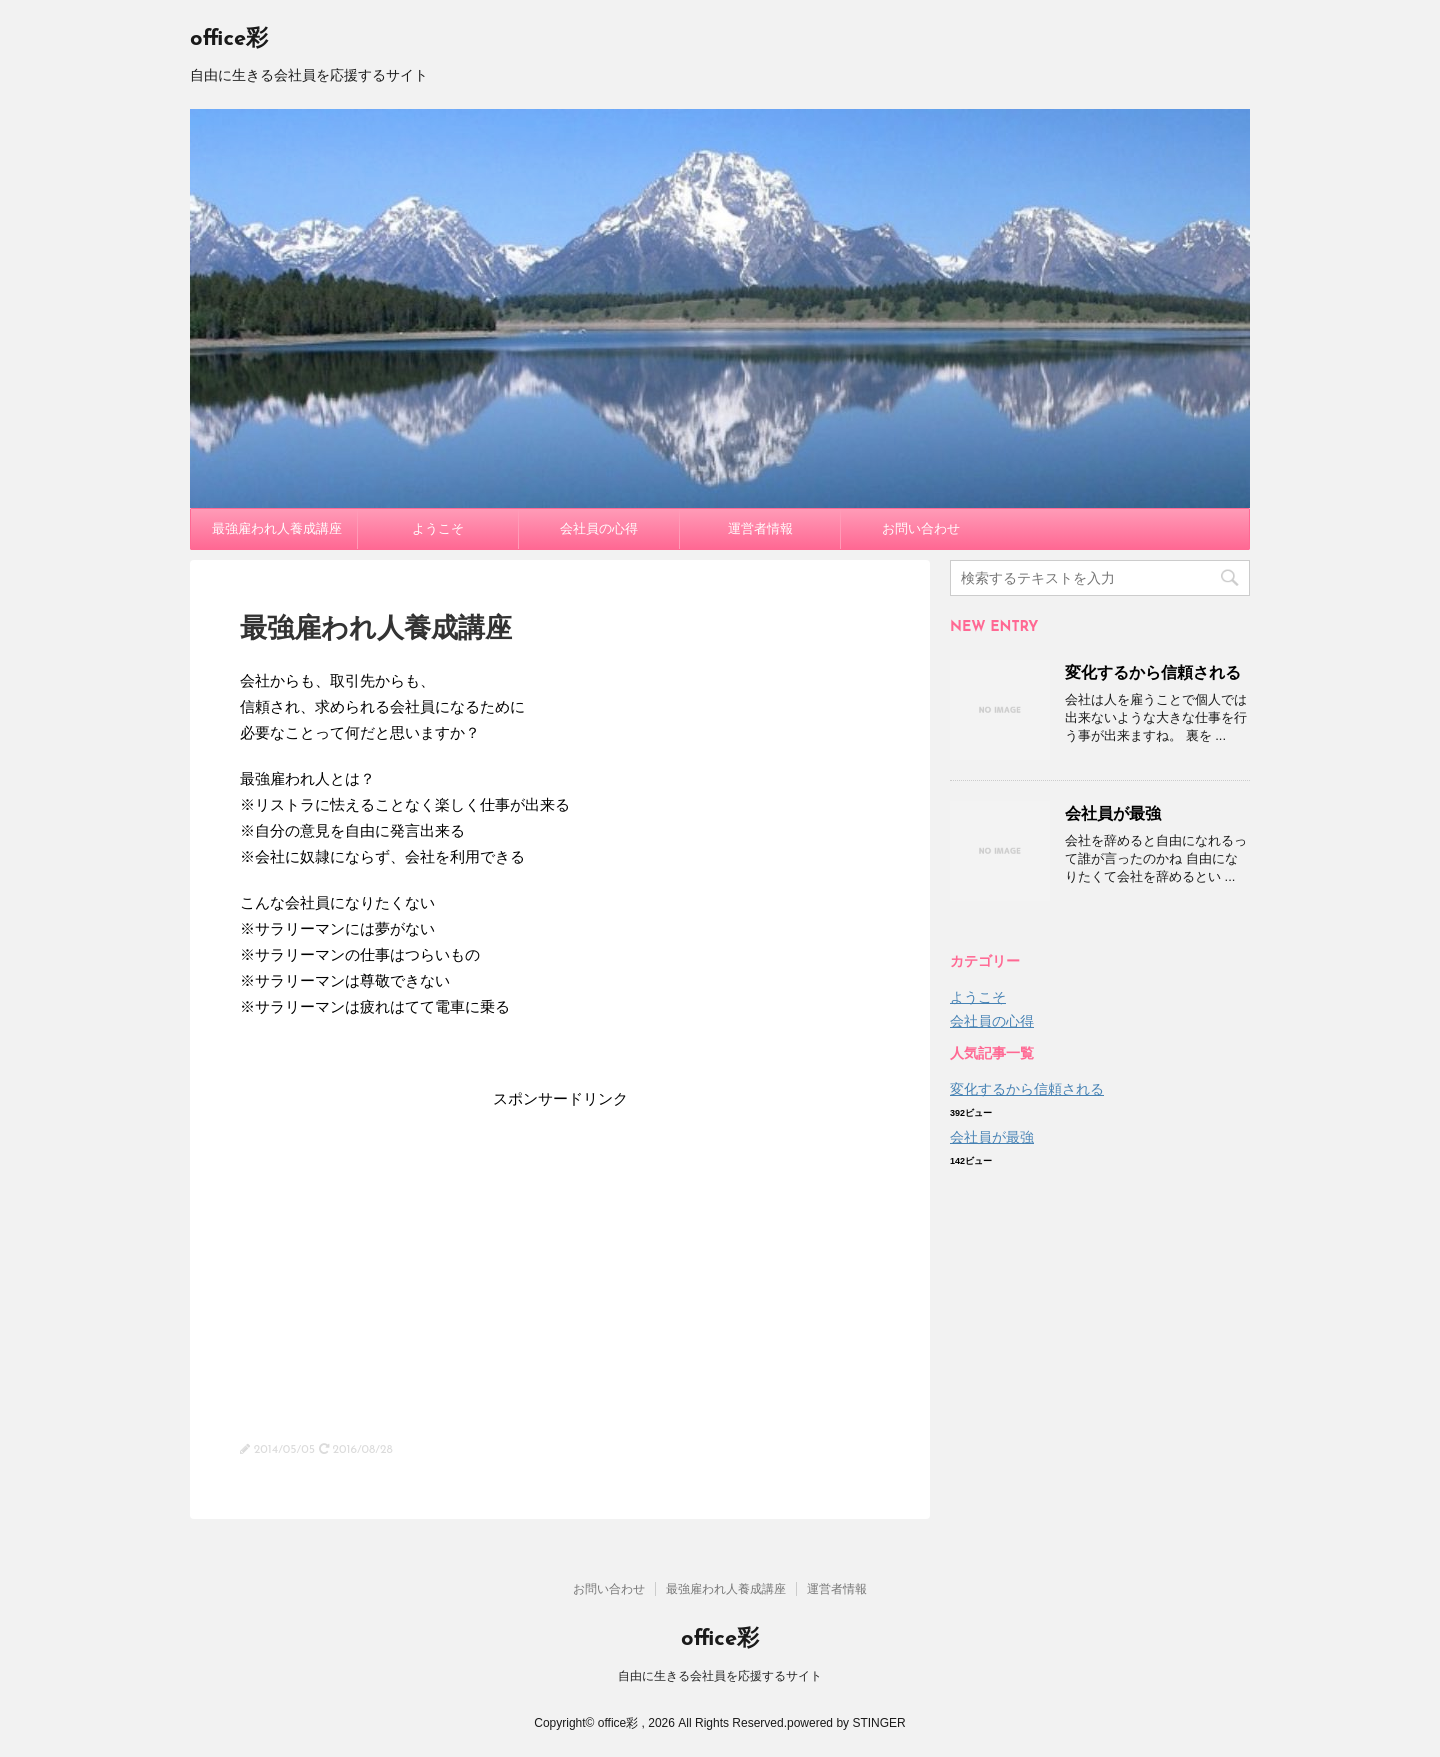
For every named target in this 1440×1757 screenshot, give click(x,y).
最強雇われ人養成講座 (277, 528)
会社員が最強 (1113, 813)
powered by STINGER (846, 1723)
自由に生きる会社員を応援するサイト (720, 1676)
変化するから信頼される (1153, 672)
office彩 (229, 39)
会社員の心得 (599, 528)
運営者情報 (760, 528)
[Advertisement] (560, 1252)
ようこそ (438, 528)
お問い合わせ (921, 528)
